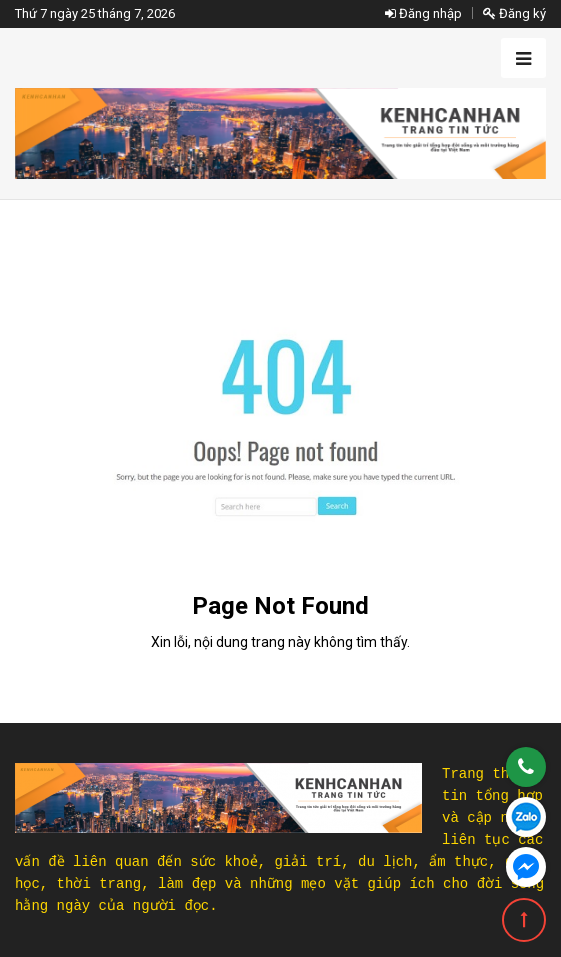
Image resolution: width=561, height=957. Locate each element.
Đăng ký (514, 13)
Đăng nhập (423, 13)
